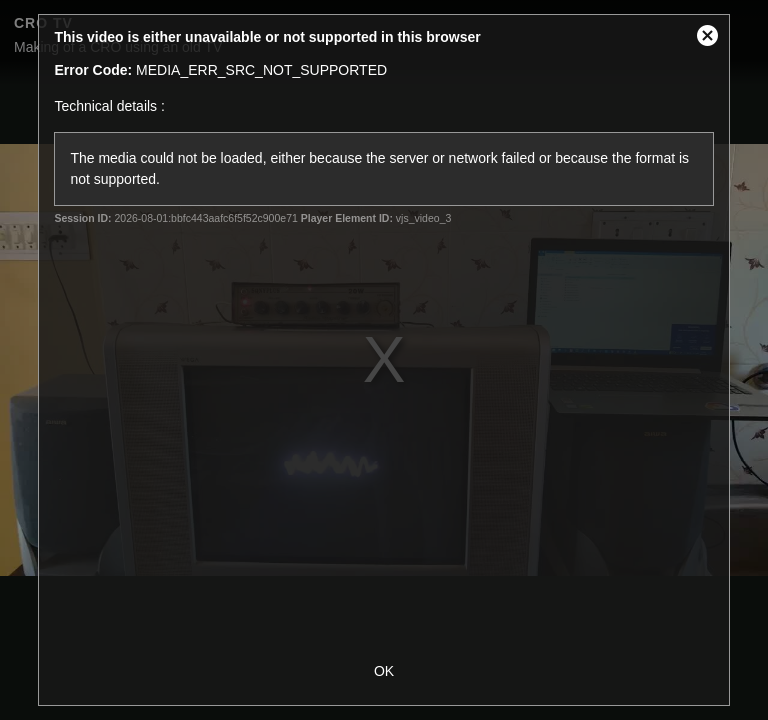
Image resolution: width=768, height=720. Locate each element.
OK (384, 671)
